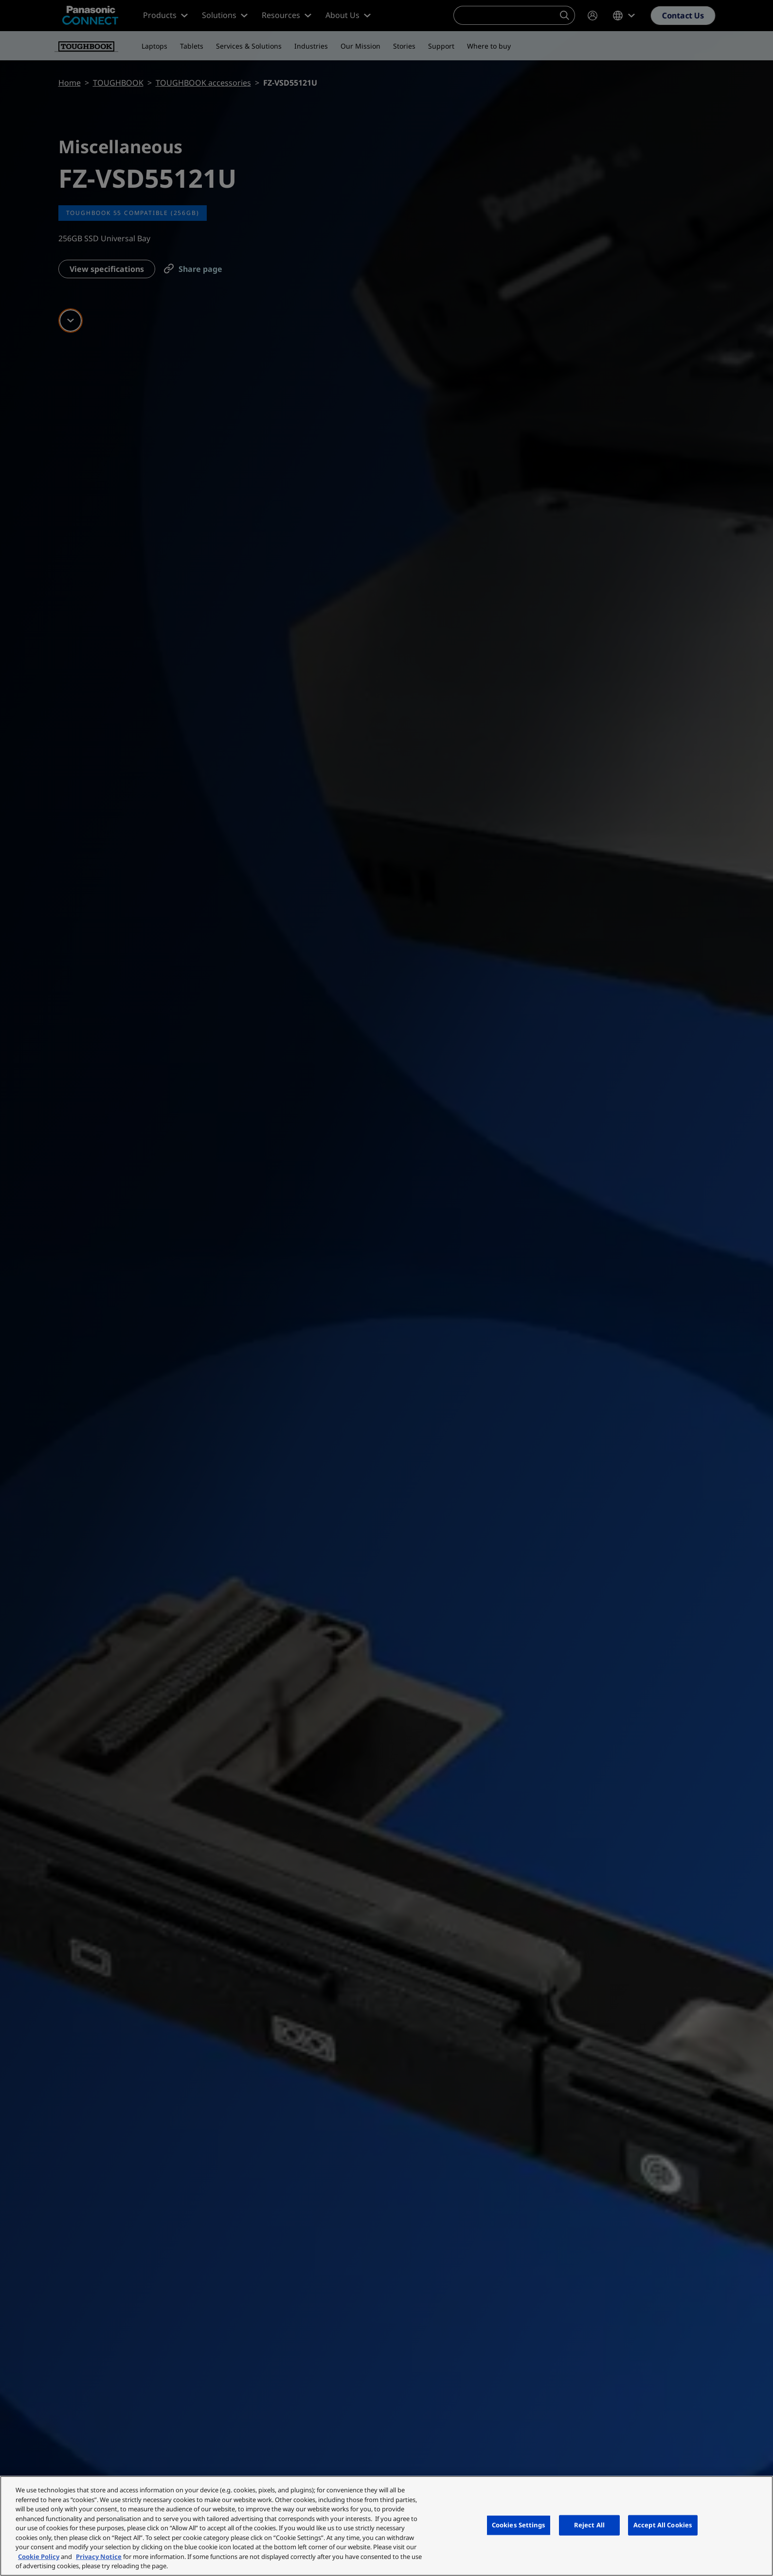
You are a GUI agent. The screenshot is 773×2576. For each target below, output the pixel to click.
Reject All (589, 2525)
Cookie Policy (38, 2556)
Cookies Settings (518, 2525)
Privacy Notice (99, 2556)
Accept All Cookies (662, 2525)
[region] (386, 2526)
